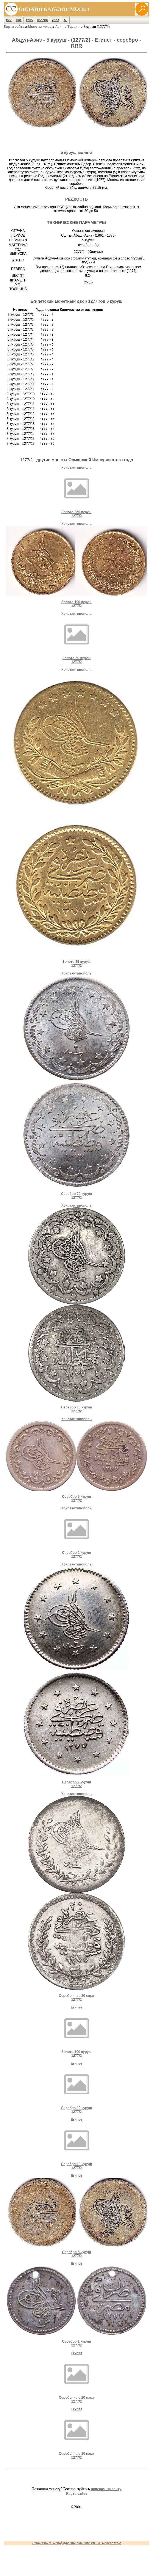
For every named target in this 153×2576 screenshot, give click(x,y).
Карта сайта (14, 26)
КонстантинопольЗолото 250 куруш (76, 492)
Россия (42, 20)
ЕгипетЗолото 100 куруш (76, 2031)
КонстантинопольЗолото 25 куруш (76, 817)
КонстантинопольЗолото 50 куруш (76, 638)
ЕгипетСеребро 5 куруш (76, 2216)
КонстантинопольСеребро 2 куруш (76, 1532)
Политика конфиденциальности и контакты (76, 2543)
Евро (29, 20)
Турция (73, 26)
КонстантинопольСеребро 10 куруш (76, 1308)
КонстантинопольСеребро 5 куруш (76, 1459)
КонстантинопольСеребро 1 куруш (76, 1675)
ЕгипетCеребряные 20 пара (76, 2377)
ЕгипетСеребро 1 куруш (76, 2304)
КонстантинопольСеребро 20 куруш (76, 1085)
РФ (65, 20)
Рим (9, 20)
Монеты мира (40, 26)
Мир (19, 20)
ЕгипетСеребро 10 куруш (76, 2144)
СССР (55, 20)
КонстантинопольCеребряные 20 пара (76, 1896)
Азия (59, 26)
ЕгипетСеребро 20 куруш (76, 2088)
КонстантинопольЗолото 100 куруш (76, 565)
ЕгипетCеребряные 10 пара (76, 2433)
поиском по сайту (106, 2489)
